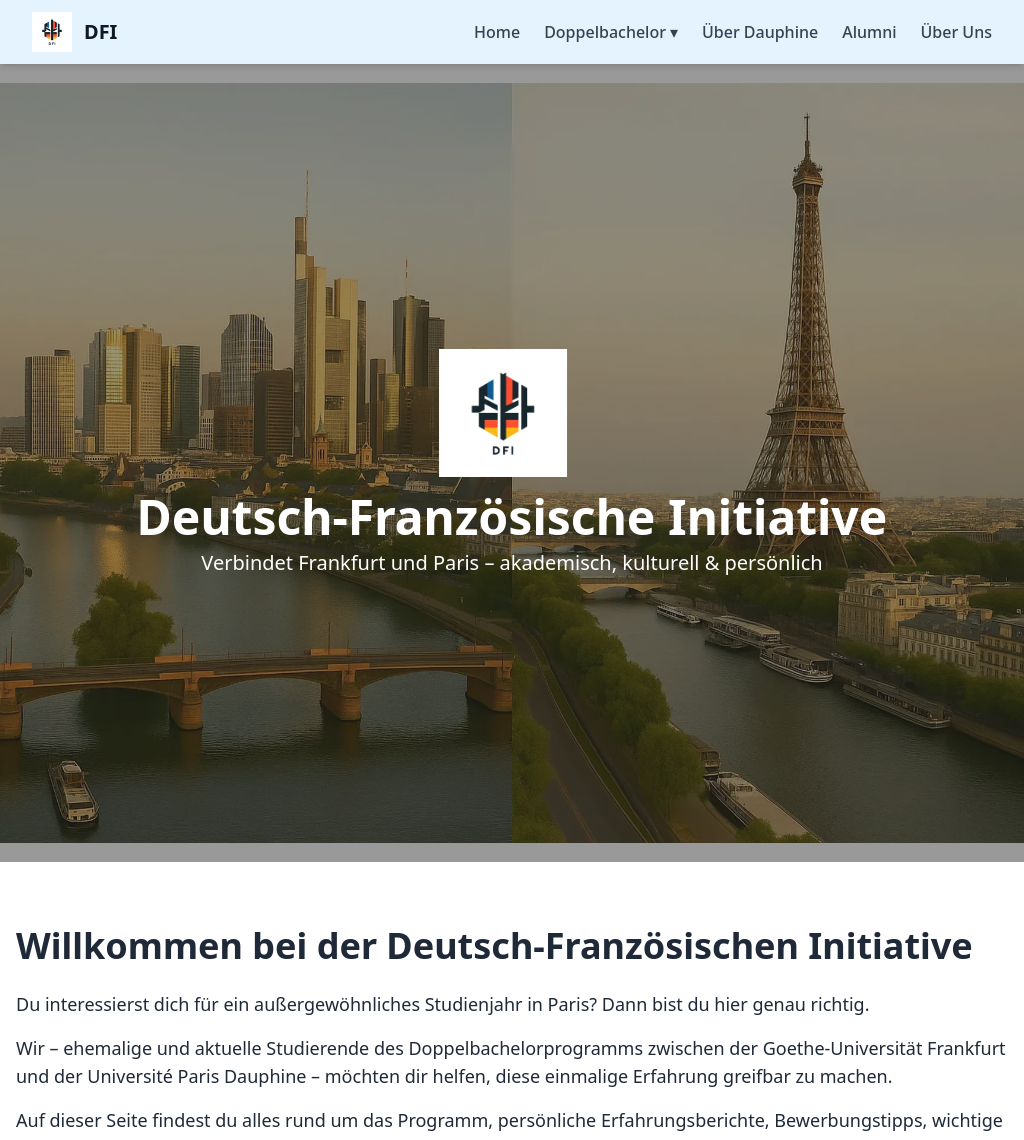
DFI (100, 31)
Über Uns (956, 32)
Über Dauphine (760, 32)
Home (497, 32)
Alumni (869, 32)
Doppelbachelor (611, 32)
